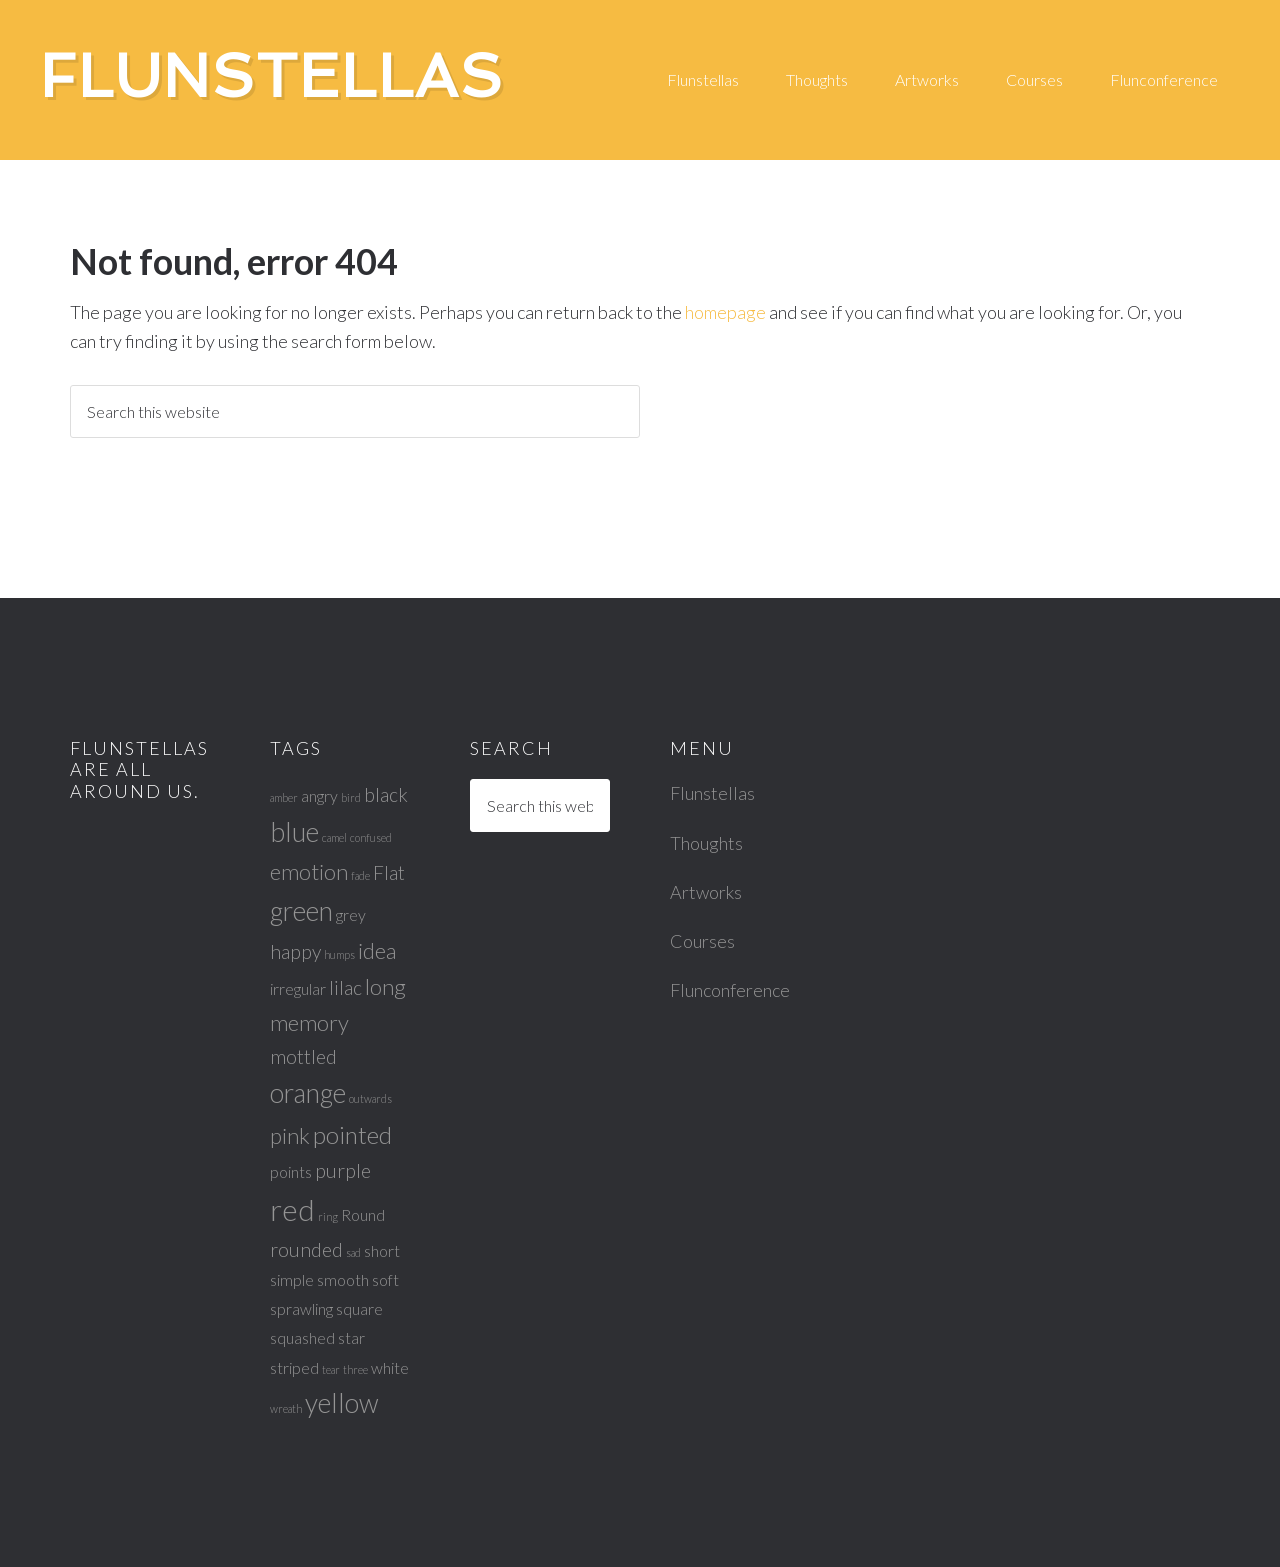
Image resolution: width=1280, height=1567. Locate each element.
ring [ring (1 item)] (328, 1216)
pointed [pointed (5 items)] (352, 1134)
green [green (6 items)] (301, 911)
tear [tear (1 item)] (331, 1369)
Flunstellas (272, 76)
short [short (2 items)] (382, 1250)
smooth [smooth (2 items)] (343, 1279)
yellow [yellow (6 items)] (342, 1403)
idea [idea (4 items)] (377, 950)
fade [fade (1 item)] (360, 875)
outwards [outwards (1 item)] (370, 1098)
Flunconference (730, 990)
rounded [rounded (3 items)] (306, 1249)
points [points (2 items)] (291, 1171)
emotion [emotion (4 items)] (309, 871)
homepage (725, 312)
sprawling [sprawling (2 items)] (301, 1308)
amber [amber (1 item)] (284, 797)
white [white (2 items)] (390, 1367)
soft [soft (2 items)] (385, 1279)
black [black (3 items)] (386, 794)
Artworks (706, 892)
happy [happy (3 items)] (295, 951)
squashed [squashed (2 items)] (302, 1337)
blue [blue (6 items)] (294, 832)
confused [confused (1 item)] (371, 837)
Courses (702, 941)
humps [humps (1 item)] (339, 954)
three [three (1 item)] (355, 1369)
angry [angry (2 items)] (319, 795)
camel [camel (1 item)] (334, 837)
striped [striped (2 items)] (294, 1367)
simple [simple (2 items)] (292, 1279)
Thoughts (706, 843)
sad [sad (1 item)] (353, 1252)
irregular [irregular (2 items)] (298, 988)
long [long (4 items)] (385, 986)
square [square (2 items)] (359, 1308)
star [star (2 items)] (351, 1337)
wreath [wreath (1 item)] (286, 1408)
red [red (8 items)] (292, 1209)
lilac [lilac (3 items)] (345, 987)
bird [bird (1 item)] (351, 797)
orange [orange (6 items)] (308, 1093)
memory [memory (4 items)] (309, 1022)
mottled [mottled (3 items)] (303, 1056)
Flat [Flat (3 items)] (389, 872)
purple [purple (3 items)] (343, 1170)
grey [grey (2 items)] (351, 914)
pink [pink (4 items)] (290, 1135)
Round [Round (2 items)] (363, 1214)
